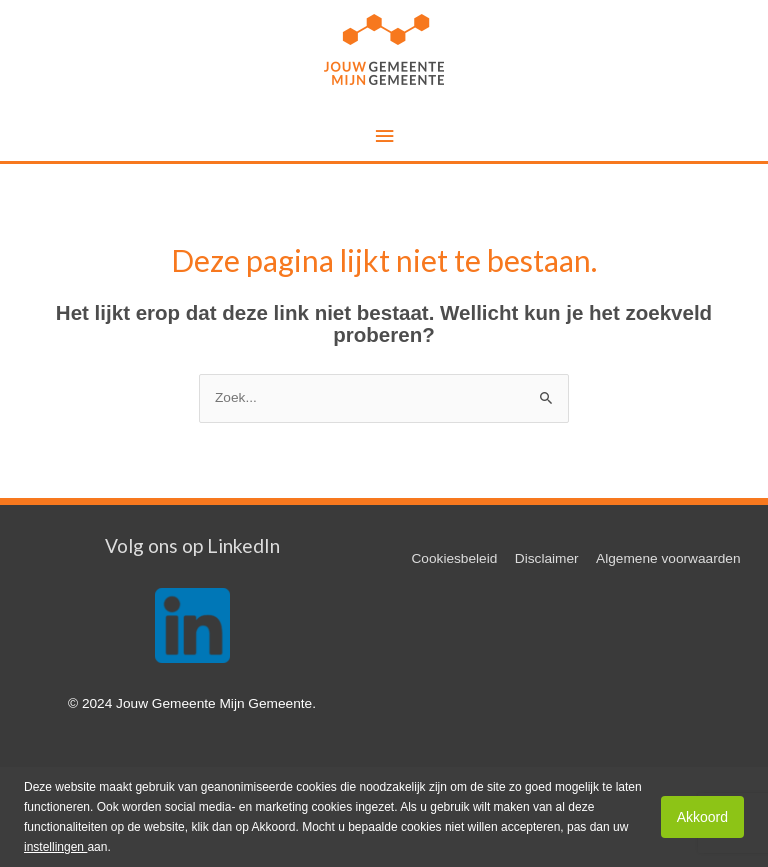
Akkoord (702, 817)
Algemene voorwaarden (668, 558)
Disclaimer (547, 558)
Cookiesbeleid (454, 558)
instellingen (55, 847)
